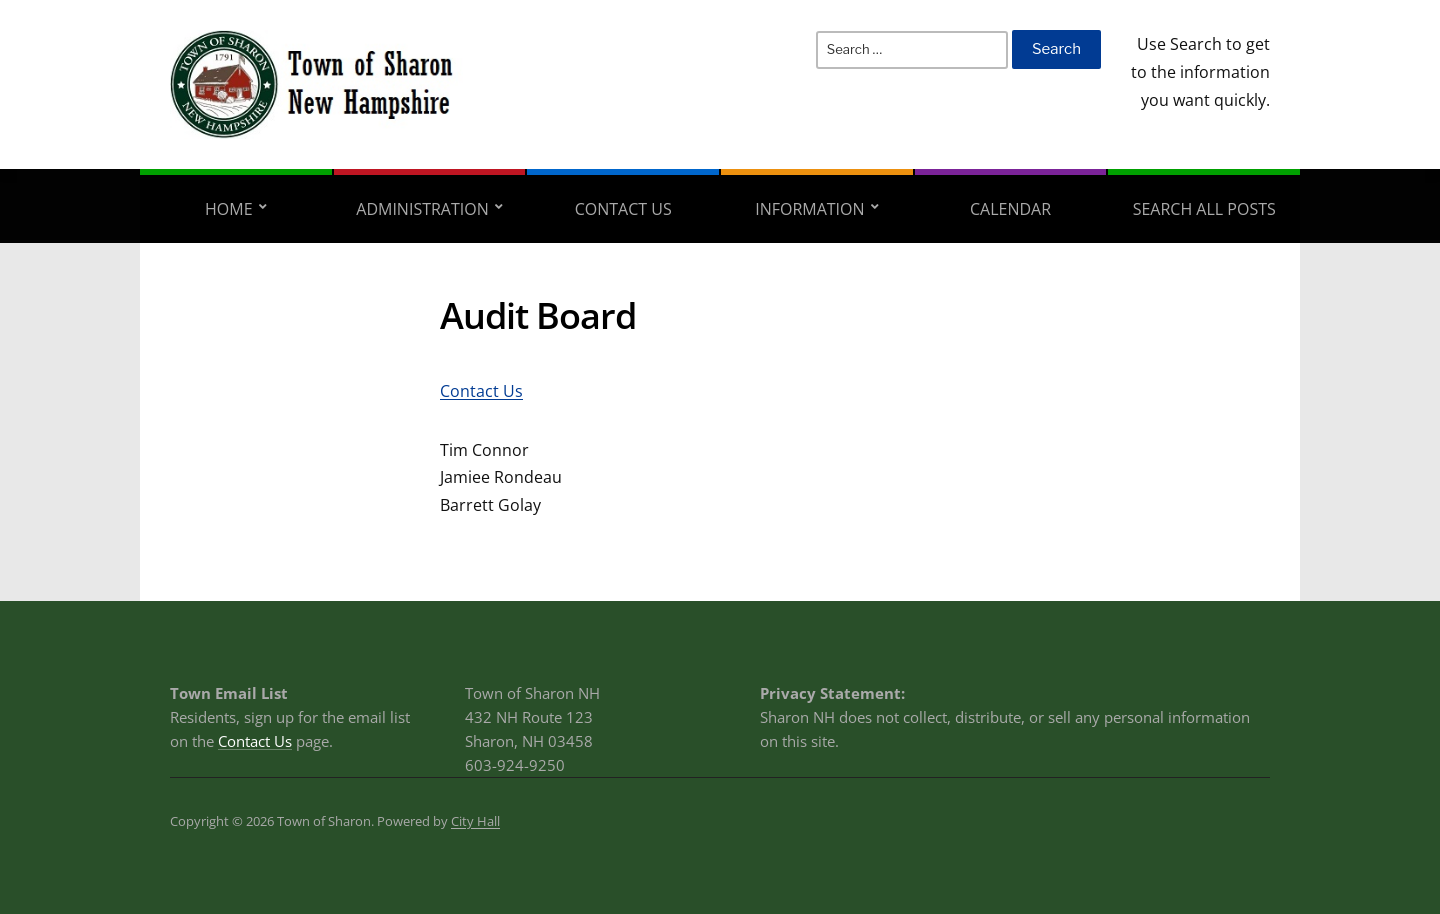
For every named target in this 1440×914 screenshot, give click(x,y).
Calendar (1010, 209)
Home (229, 209)
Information (809, 209)
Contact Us (623, 209)
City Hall (475, 821)
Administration (422, 209)
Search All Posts (1204, 209)
